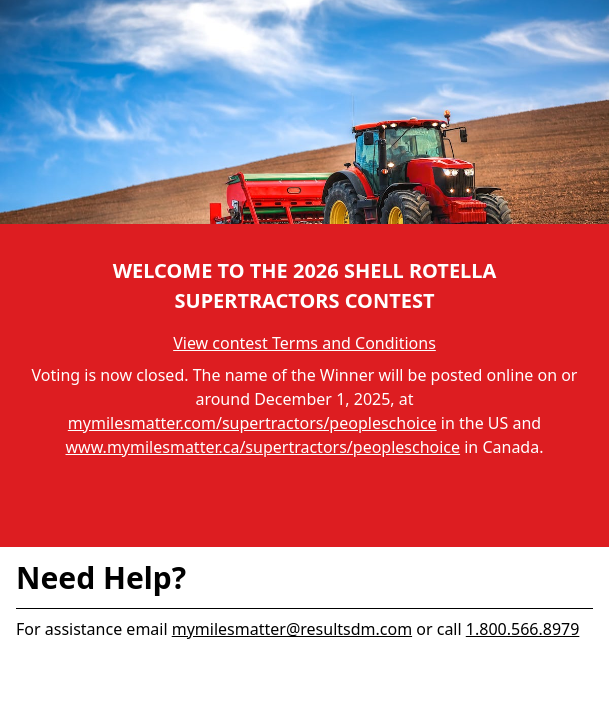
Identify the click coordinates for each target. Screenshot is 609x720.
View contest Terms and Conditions (304, 343)
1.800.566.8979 (523, 629)
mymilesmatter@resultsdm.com (292, 629)
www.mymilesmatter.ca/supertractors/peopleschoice (263, 447)
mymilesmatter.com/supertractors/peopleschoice (252, 423)
